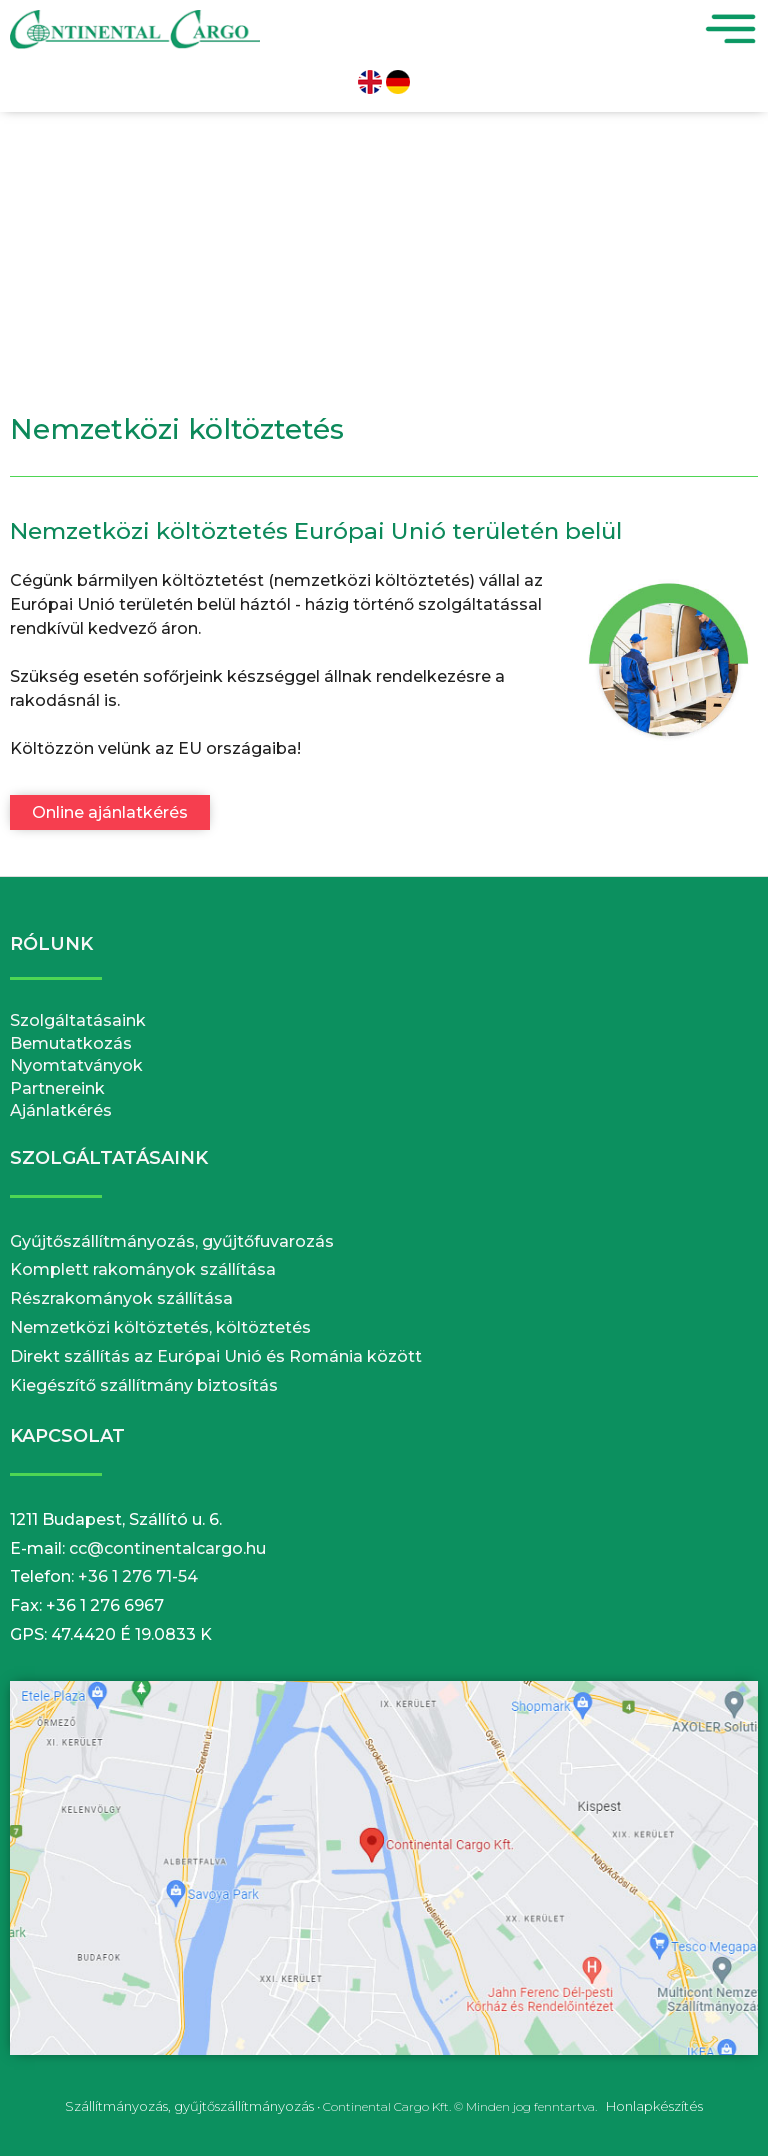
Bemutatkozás (71, 1043)
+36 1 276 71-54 (138, 1576)
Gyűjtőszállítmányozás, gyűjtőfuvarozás (172, 1241)
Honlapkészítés (654, 2106)
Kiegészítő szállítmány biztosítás (144, 1385)
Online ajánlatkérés (110, 812)
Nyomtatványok (76, 1065)
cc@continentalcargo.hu (167, 1548)
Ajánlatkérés (61, 1110)
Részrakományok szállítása (121, 1298)
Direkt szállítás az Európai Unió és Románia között (216, 1356)
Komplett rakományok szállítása (143, 1269)
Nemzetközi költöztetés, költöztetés (160, 1327)
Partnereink (57, 1088)
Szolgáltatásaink (78, 1020)
